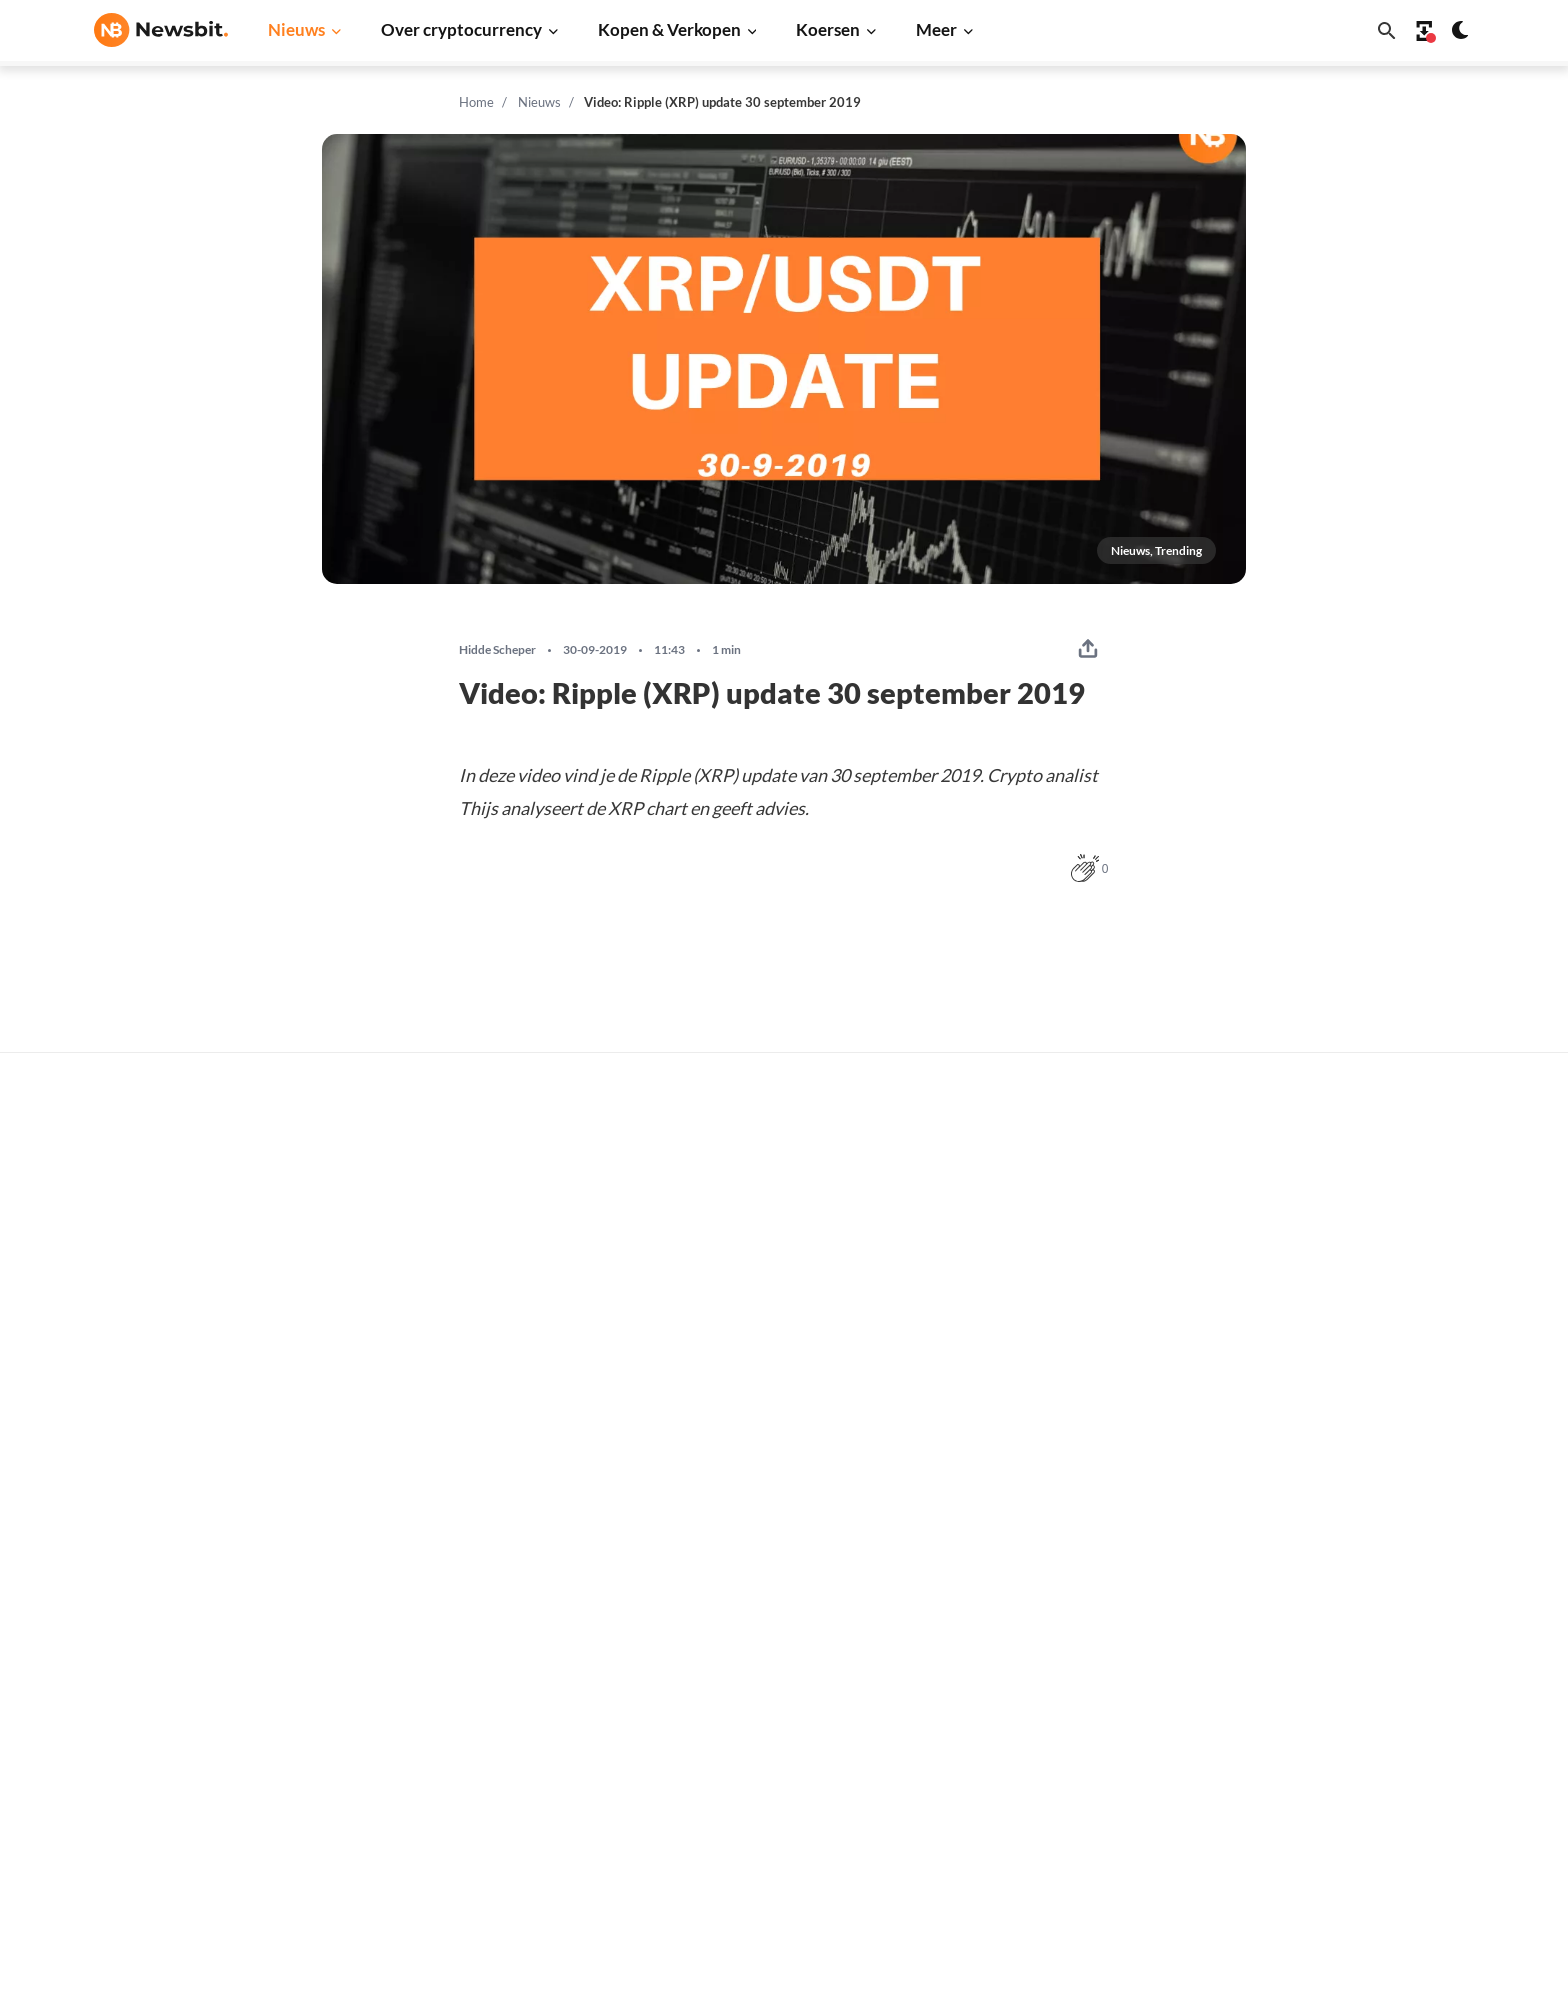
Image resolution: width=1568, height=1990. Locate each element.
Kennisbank (749, 1648)
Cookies (1354, 1781)
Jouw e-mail (697, 1147)
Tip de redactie (1377, 1475)
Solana (1041, 1642)
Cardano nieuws (454, 1575)
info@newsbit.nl (146, 1495)
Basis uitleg (749, 1681)
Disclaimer (1363, 1715)
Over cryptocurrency (461, 29)
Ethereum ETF (758, 1854)
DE (104, 1669)
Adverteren (1366, 1442)
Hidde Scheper (497, 650)
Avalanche (1053, 1775)
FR (135, 1669)
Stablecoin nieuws (461, 1708)
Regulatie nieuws (458, 1742)
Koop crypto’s (755, 1442)
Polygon (1045, 1708)
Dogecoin (1050, 1608)
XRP (1033, 1542)
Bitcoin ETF (749, 1821)
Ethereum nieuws (459, 1475)
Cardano (1047, 1575)
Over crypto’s (755, 1548)
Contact (1354, 1615)
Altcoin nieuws (450, 1642)
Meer (936, 29)
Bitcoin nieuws (450, 1442)
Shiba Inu (1049, 1675)
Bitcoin (1042, 1475)
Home (476, 102)
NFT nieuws (440, 1775)
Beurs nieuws (446, 1542)
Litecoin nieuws (453, 1608)
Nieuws (296, 29)
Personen (742, 1581)
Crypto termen (759, 1615)
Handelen (742, 1715)
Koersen (828, 29)
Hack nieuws (443, 1808)
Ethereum (1051, 1508)
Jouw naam (379, 1147)
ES (164, 1669)
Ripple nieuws (447, 1508)
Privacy (1353, 1681)
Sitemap (447, 1956)
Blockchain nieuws (462, 1675)
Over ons (1358, 1648)
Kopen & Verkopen (669, 29)
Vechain (1045, 1742)
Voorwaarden (1372, 1748)
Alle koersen (1060, 1442)
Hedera (1043, 1842)
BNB (1034, 1808)
